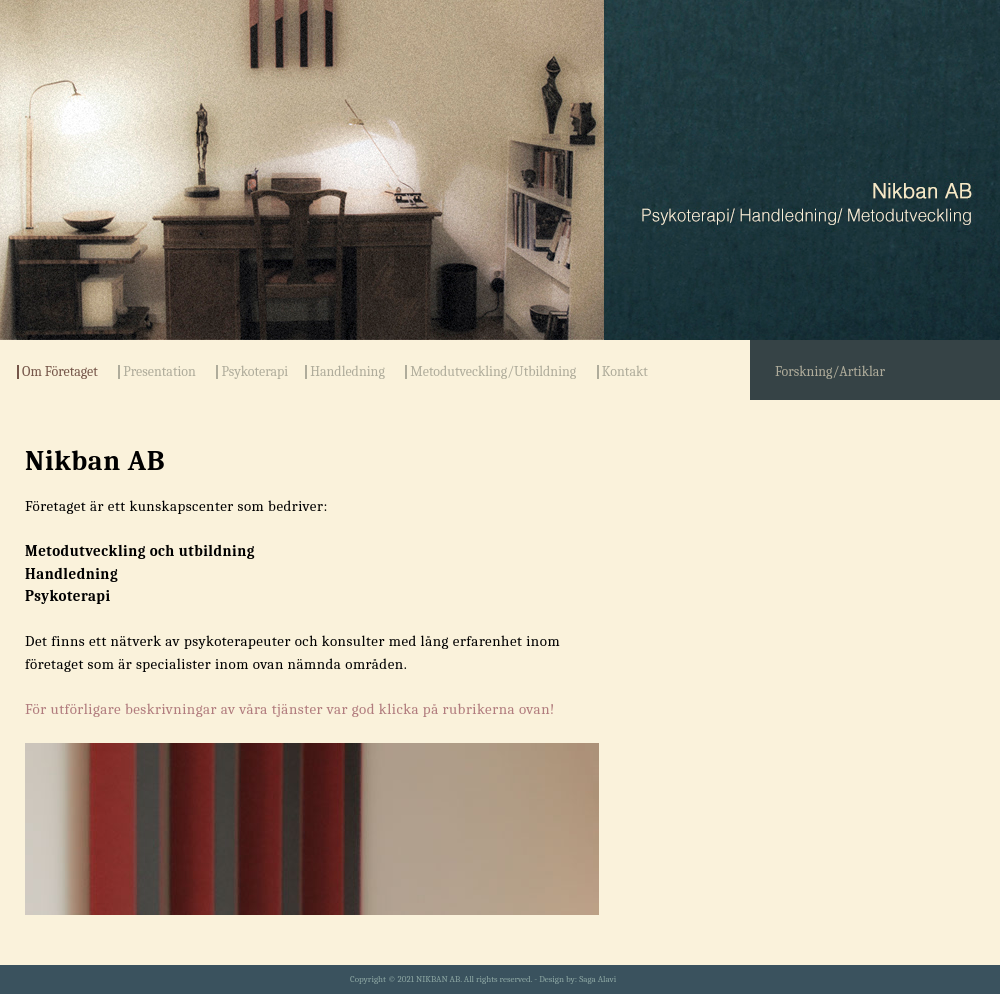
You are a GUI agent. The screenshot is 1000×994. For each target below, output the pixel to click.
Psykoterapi (254, 372)
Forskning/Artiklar (830, 371)
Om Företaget (60, 372)
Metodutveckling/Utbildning (493, 372)
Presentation (159, 372)
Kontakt (625, 372)
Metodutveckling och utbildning (140, 551)
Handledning (347, 372)
